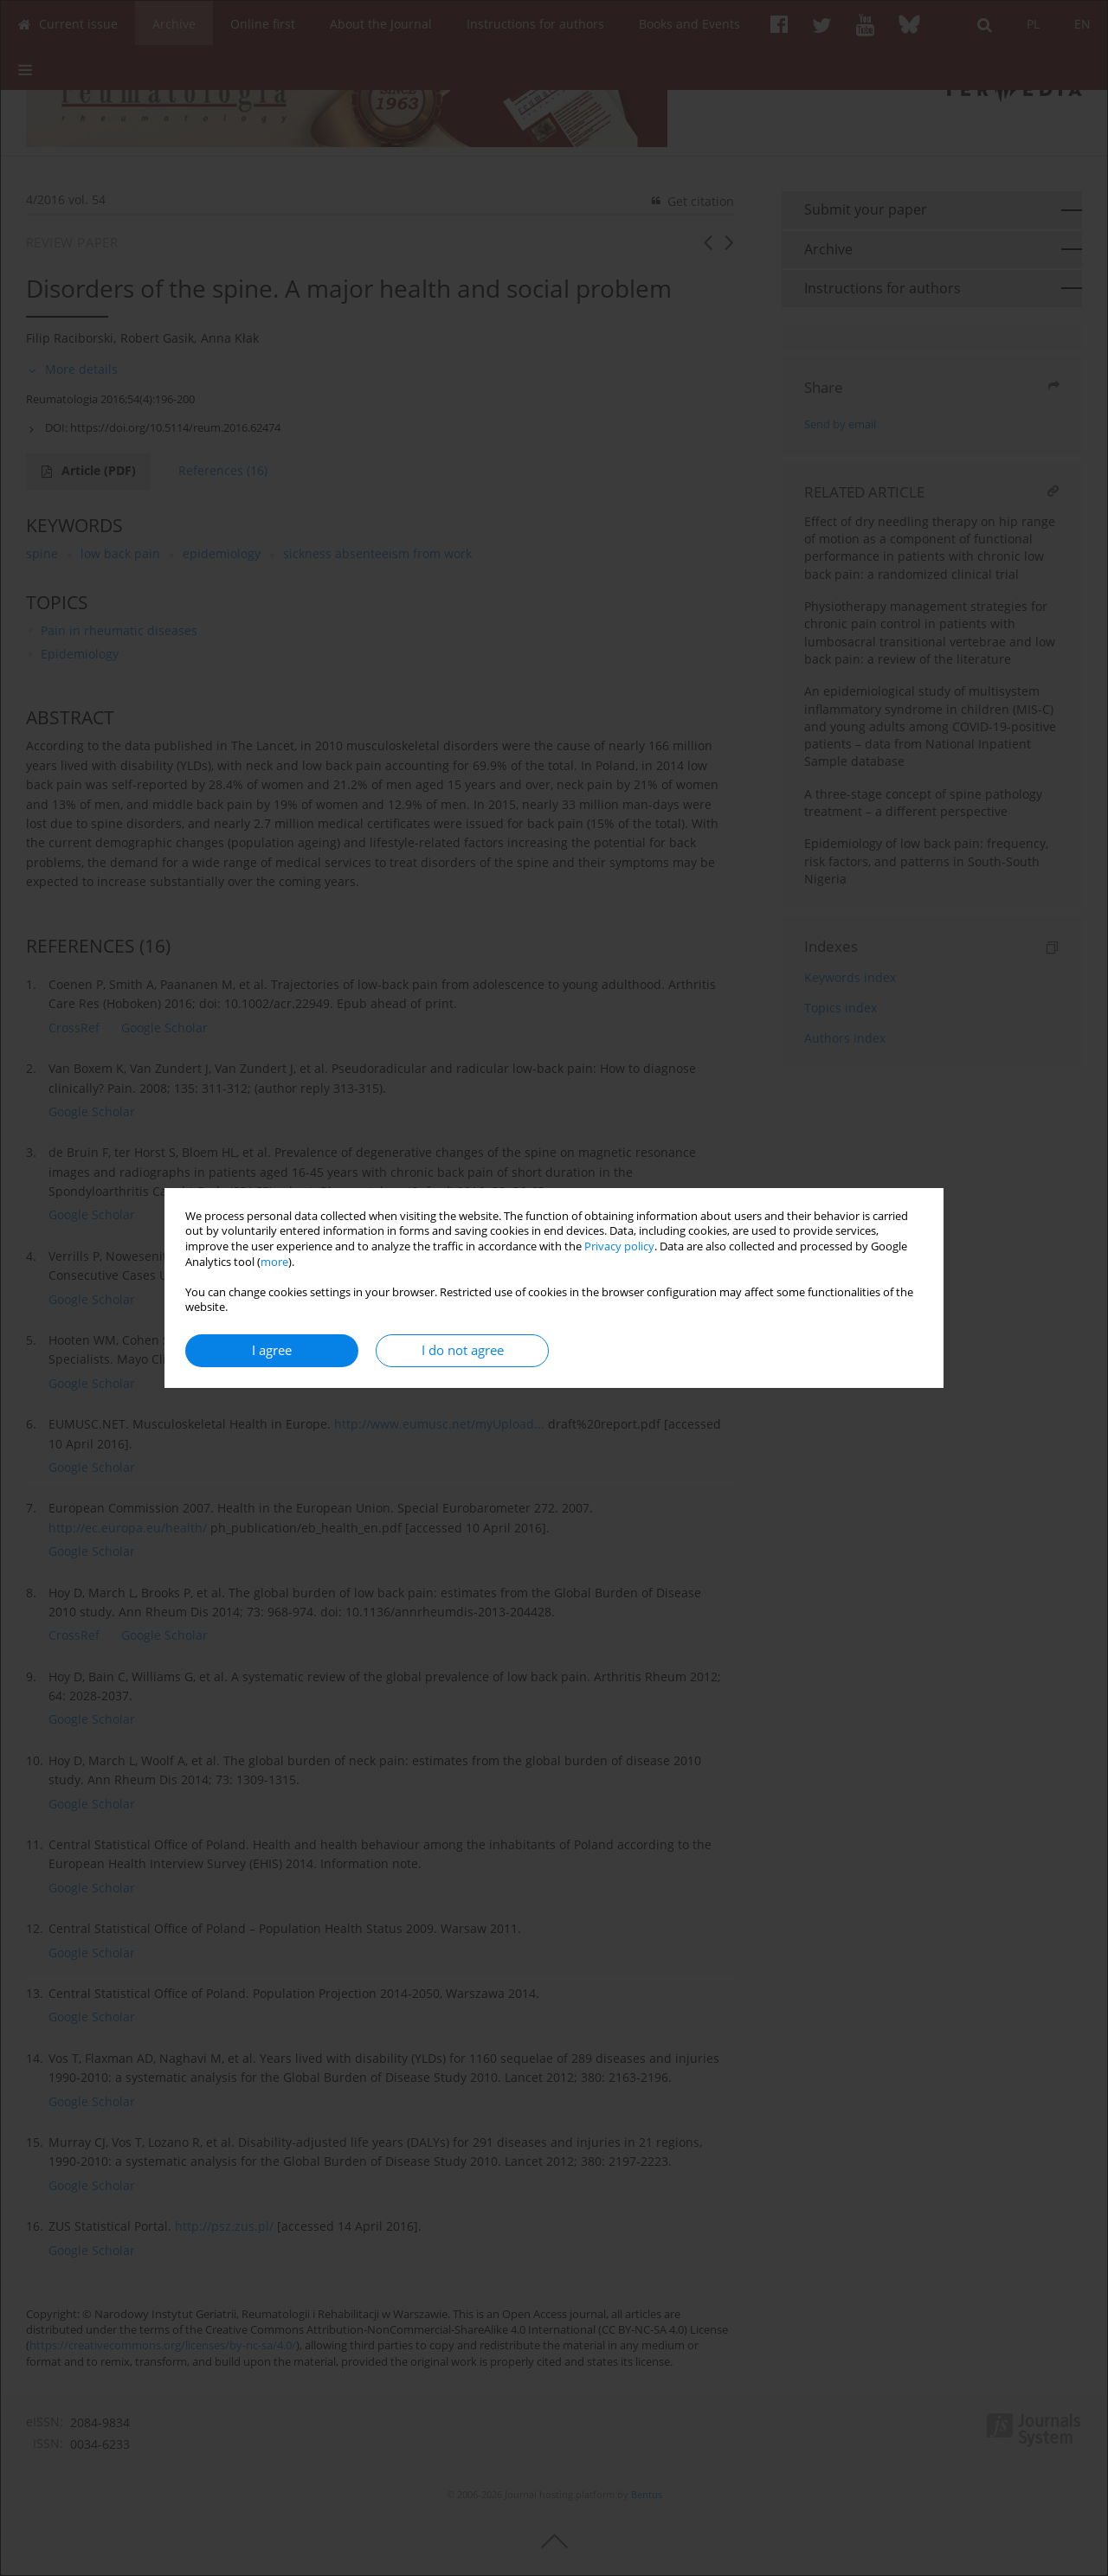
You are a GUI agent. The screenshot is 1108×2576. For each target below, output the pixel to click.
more (274, 1262)
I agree (272, 1350)
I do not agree (463, 1350)
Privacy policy (619, 1246)
